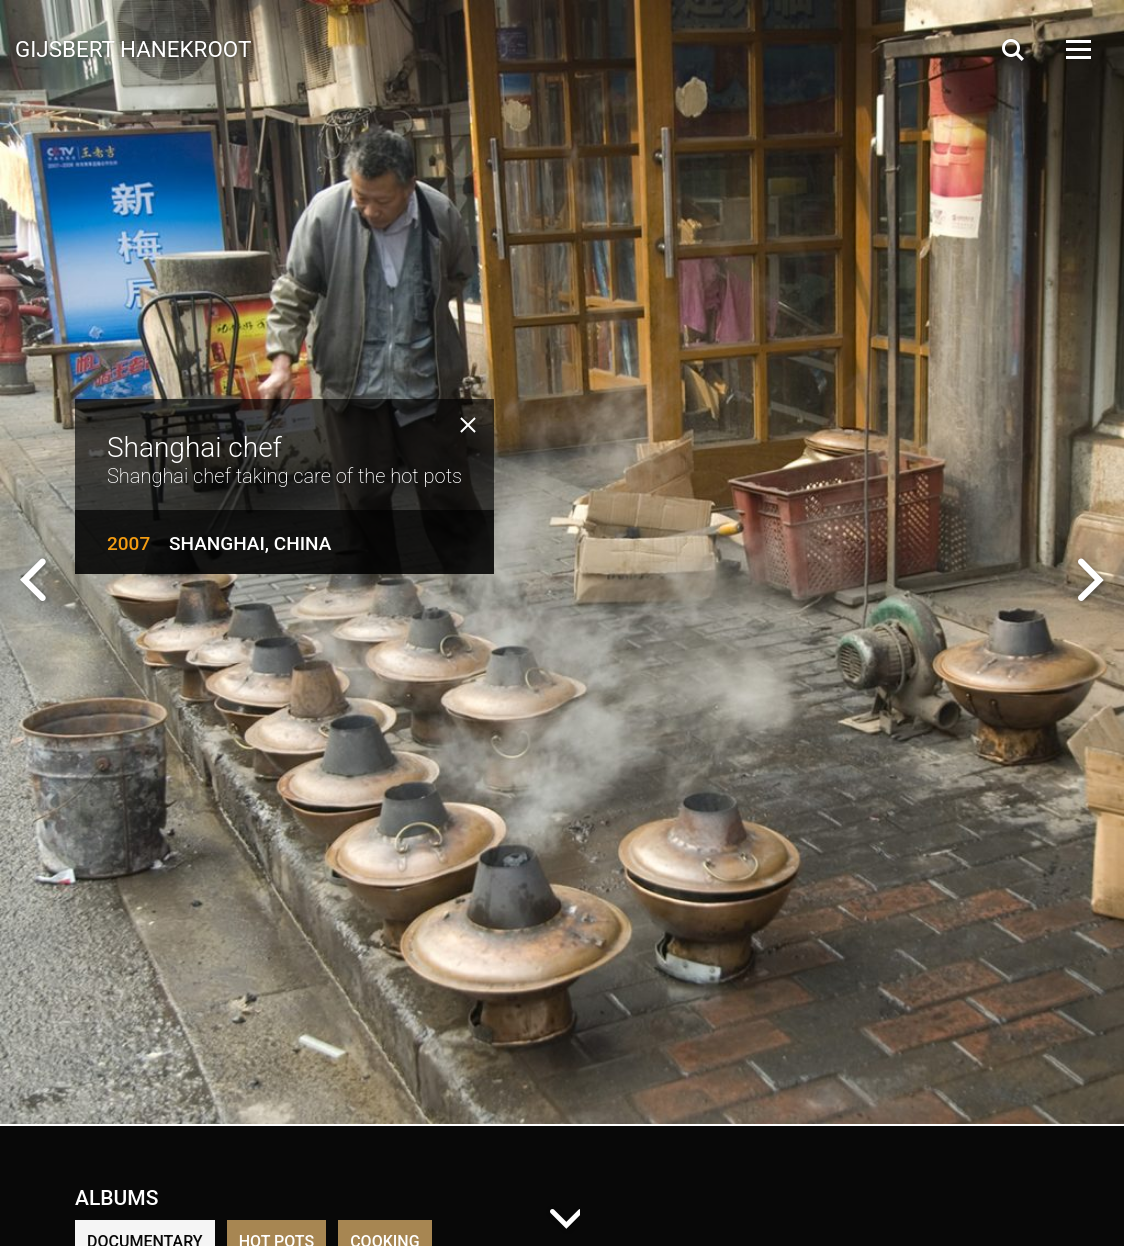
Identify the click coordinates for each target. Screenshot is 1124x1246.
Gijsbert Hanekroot (133, 48)
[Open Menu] (1077, 49)
